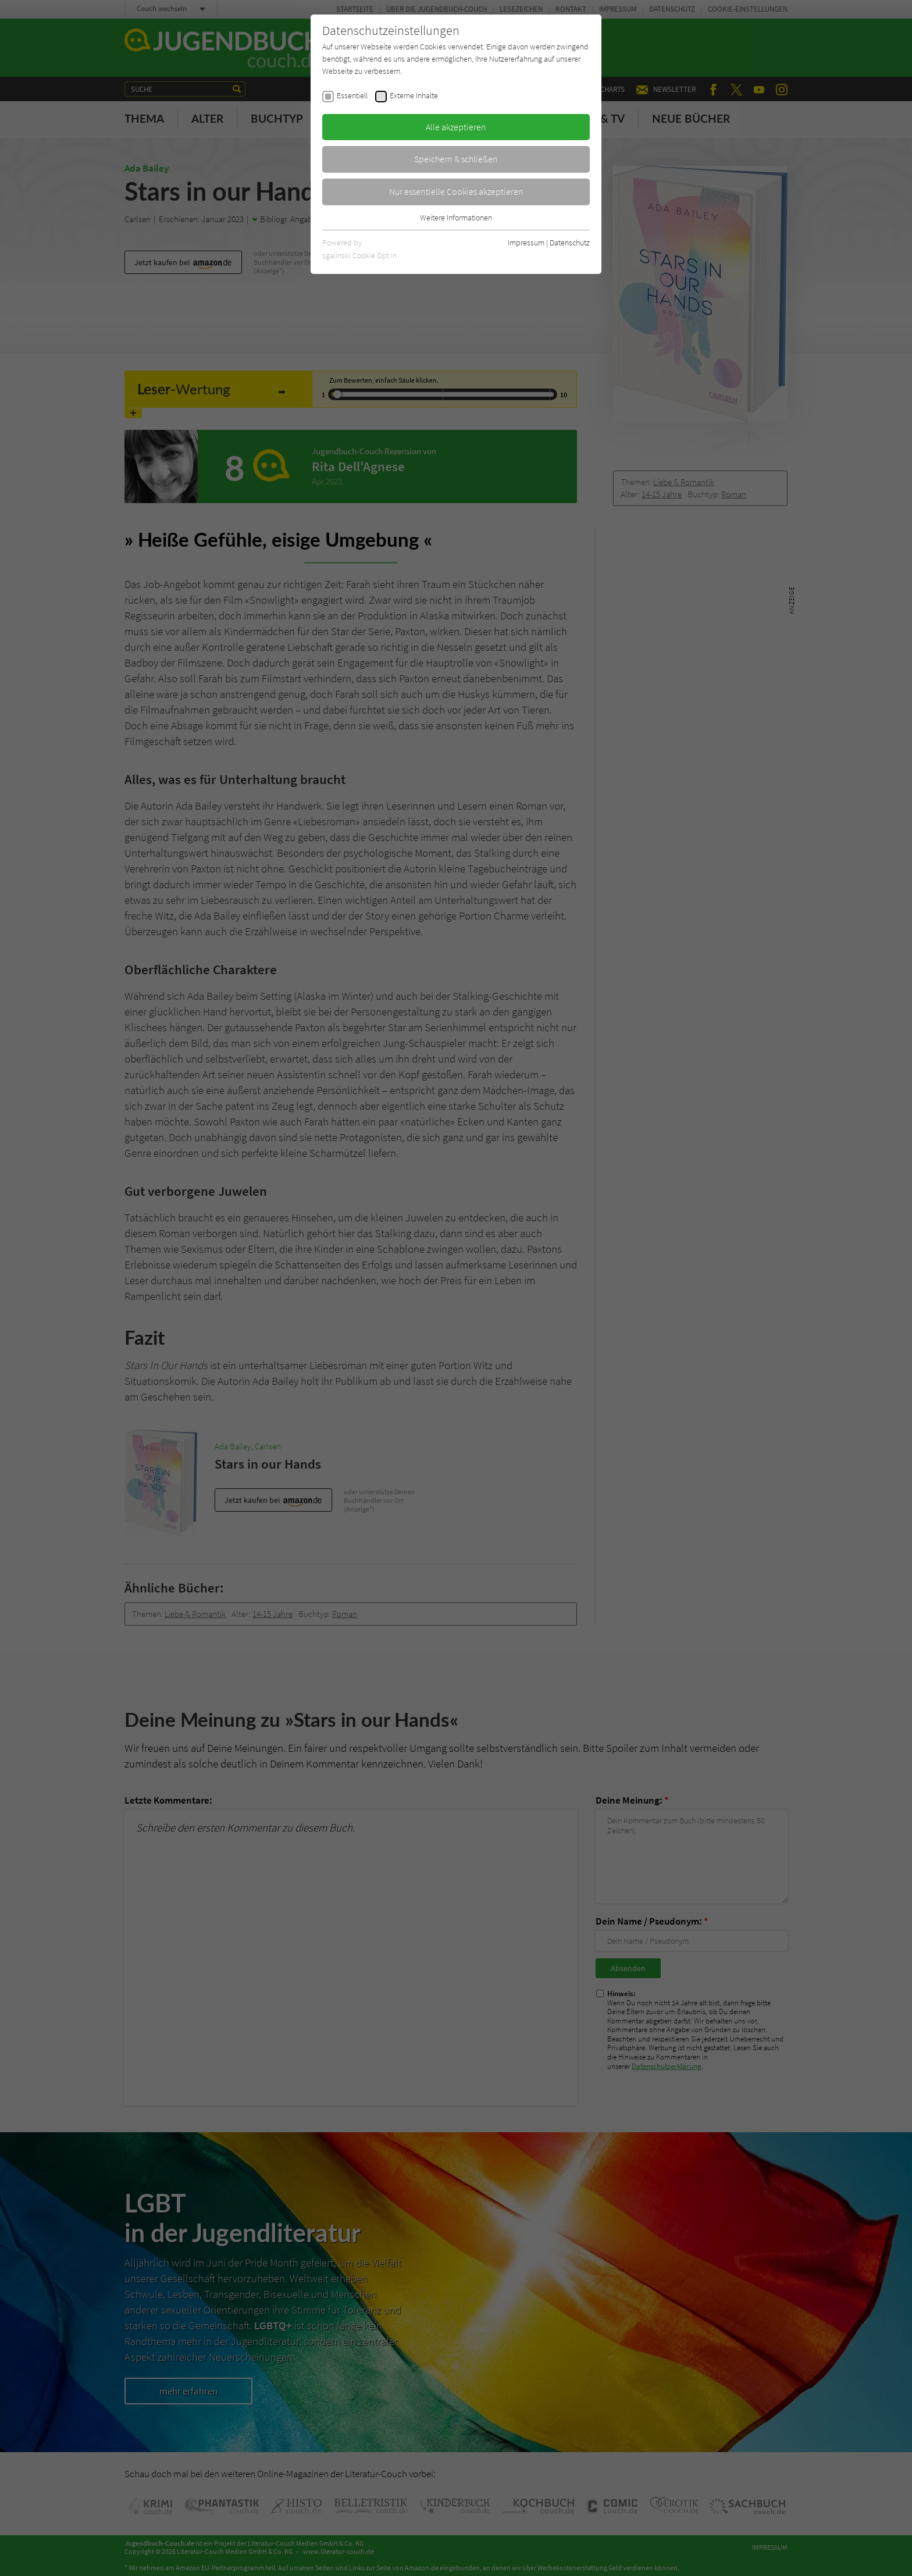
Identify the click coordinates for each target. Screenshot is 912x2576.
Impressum (526, 242)
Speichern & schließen (456, 159)
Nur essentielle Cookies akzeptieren (456, 191)
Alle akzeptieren (456, 127)
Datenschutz (570, 242)
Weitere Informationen (456, 217)
